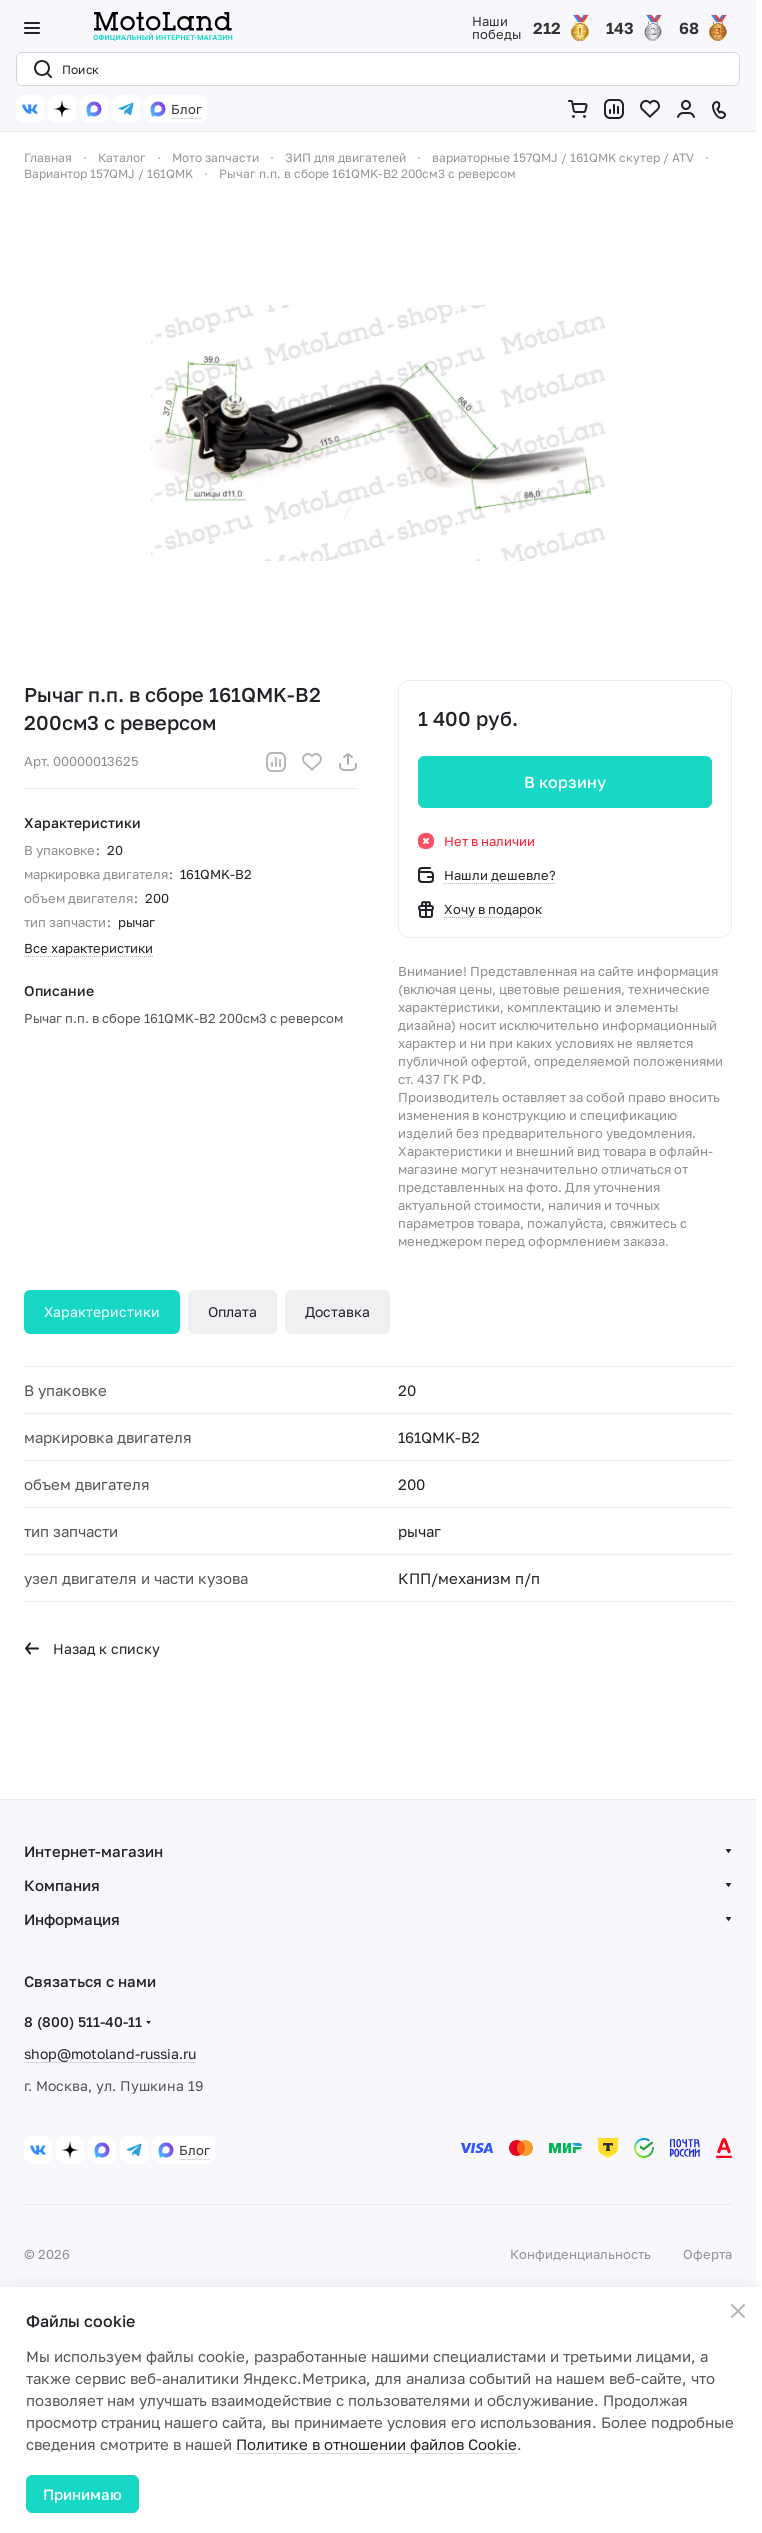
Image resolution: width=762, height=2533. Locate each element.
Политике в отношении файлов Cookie (376, 2444)
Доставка (337, 1311)
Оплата (232, 1311)
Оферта (707, 2254)
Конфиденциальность (580, 2254)
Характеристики (102, 1311)
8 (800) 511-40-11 (83, 2021)
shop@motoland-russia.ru (110, 2053)
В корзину (565, 782)
